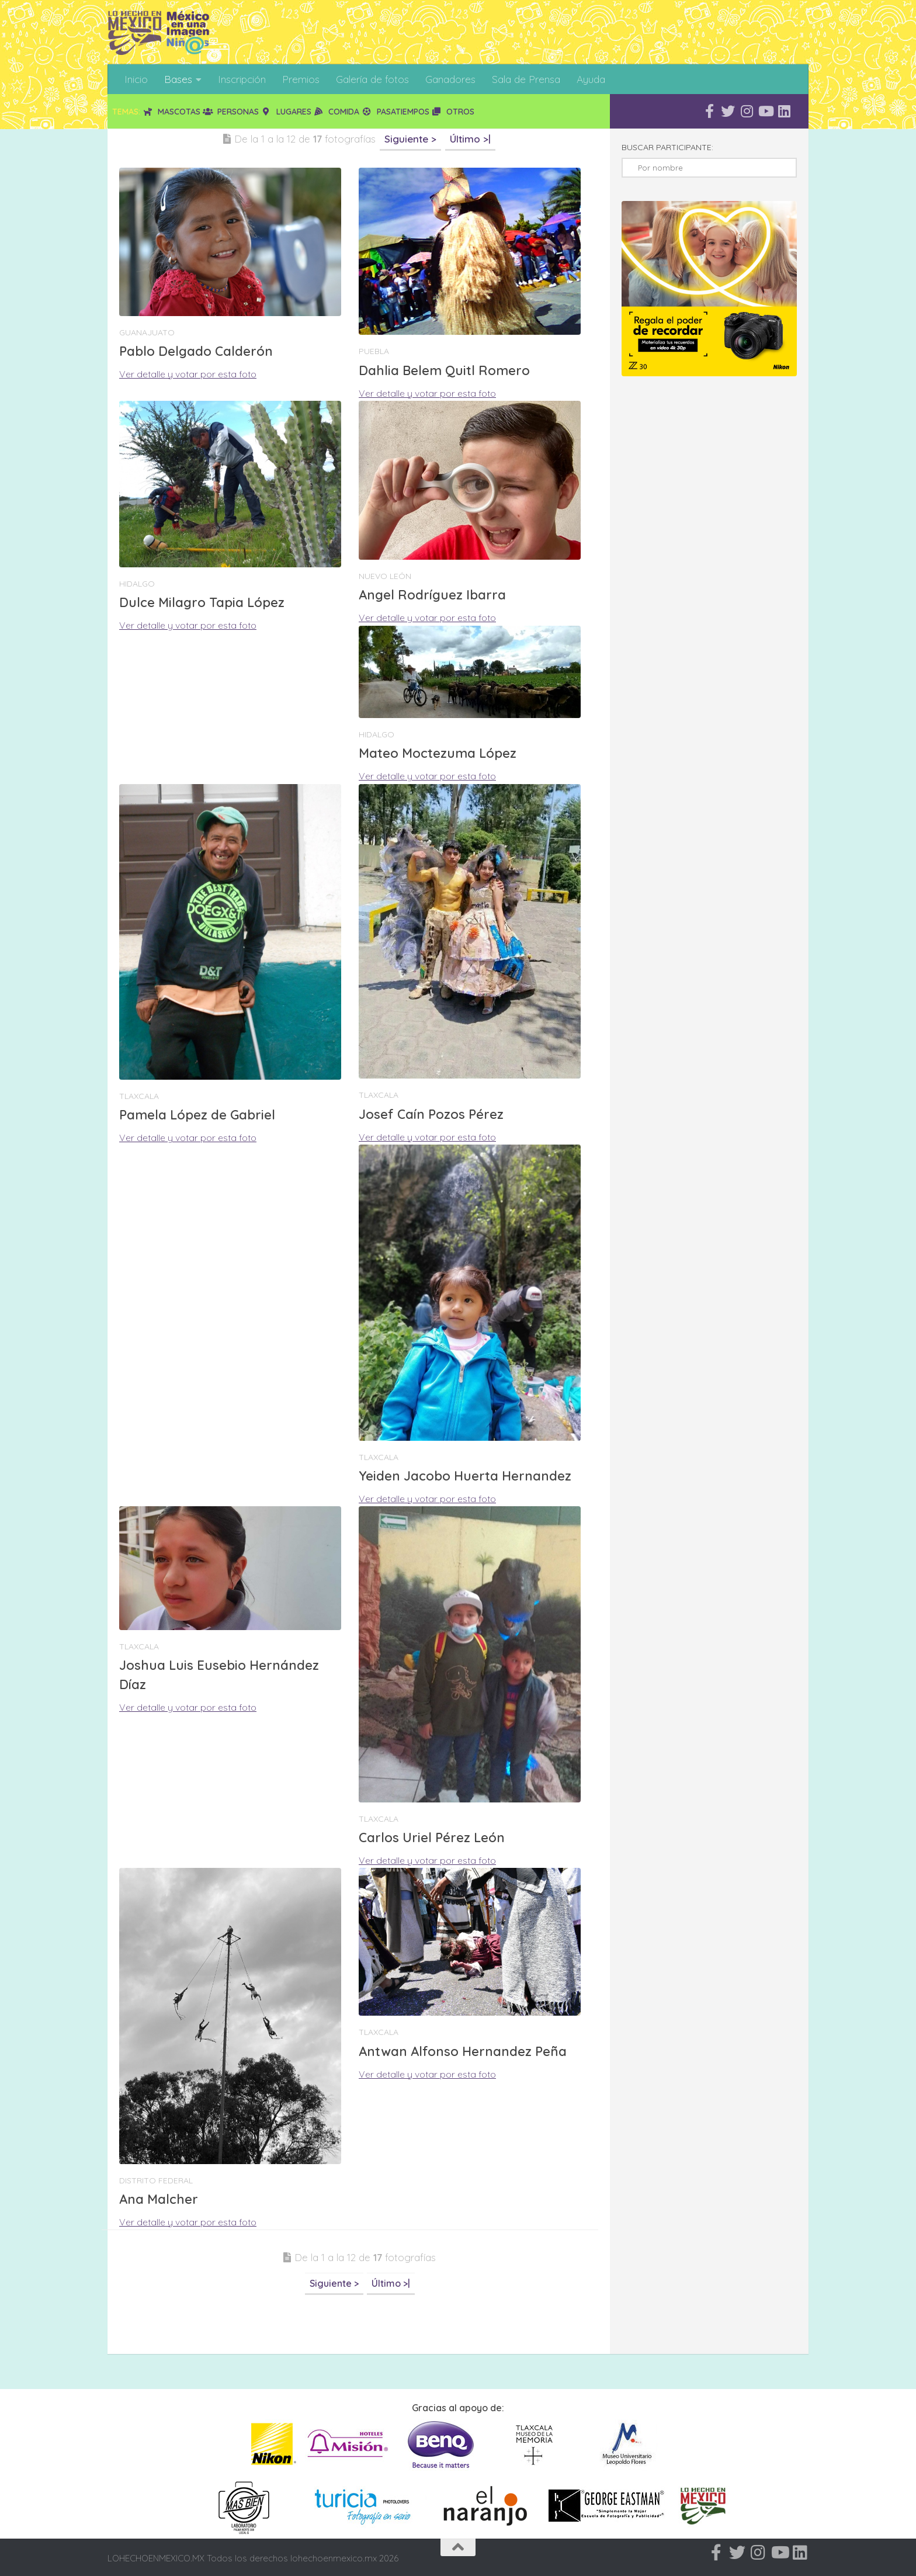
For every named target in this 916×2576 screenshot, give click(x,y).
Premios (301, 78)
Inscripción (242, 78)
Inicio (136, 78)
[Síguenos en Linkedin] (784, 111)
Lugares (286, 111)
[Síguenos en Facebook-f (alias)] (709, 111)
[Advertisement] (320, 2324)
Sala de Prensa (526, 78)
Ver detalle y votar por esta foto (187, 374)
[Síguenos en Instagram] (747, 111)
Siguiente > (410, 139)
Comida (337, 111)
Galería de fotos (372, 78)
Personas (231, 111)
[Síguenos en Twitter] (728, 111)
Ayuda (591, 78)
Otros (453, 111)
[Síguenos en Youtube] (765, 111)
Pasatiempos (395, 111)
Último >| (470, 139)
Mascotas (171, 111)
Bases (178, 78)
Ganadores (450, 78)
